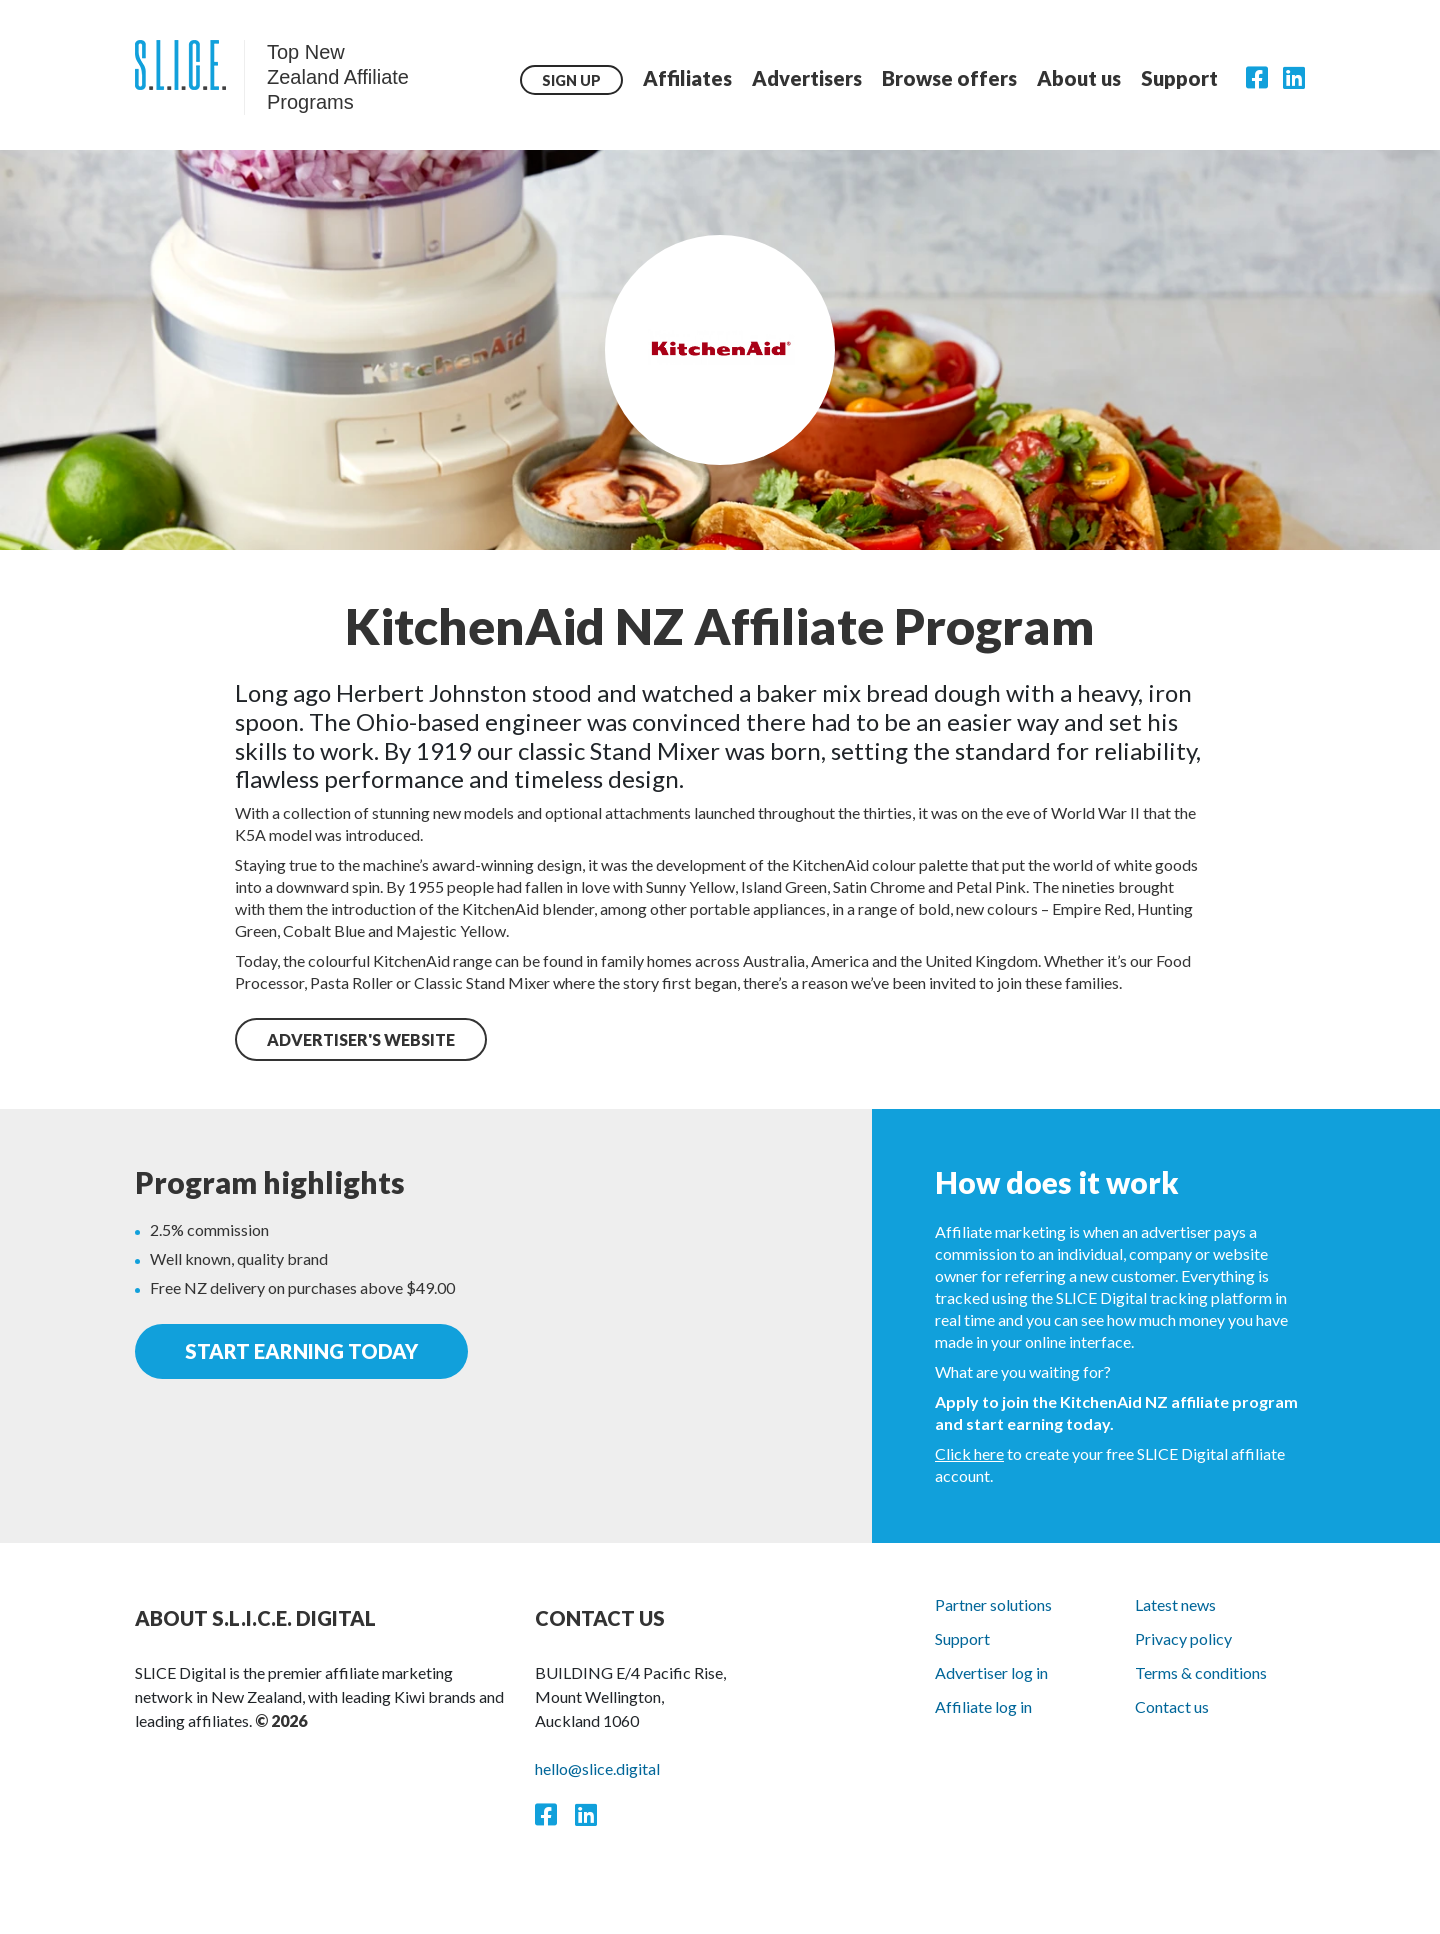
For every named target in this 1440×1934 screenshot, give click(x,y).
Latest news (1175, 1604)
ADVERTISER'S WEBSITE (361, 1039)
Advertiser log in (991, 1672)
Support (1179, 78)
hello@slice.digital (597, 1768)
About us (1079, 78)
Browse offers (949, 78)
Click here (969, 1453)
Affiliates (687, 78)
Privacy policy (1183, 1638)
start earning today (301, 1352)
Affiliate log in (983, 1706)
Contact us (1172, 1706)
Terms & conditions (1201, 1672)
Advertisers (807, 78)
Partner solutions (993, 1604)
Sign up (571, 80)
